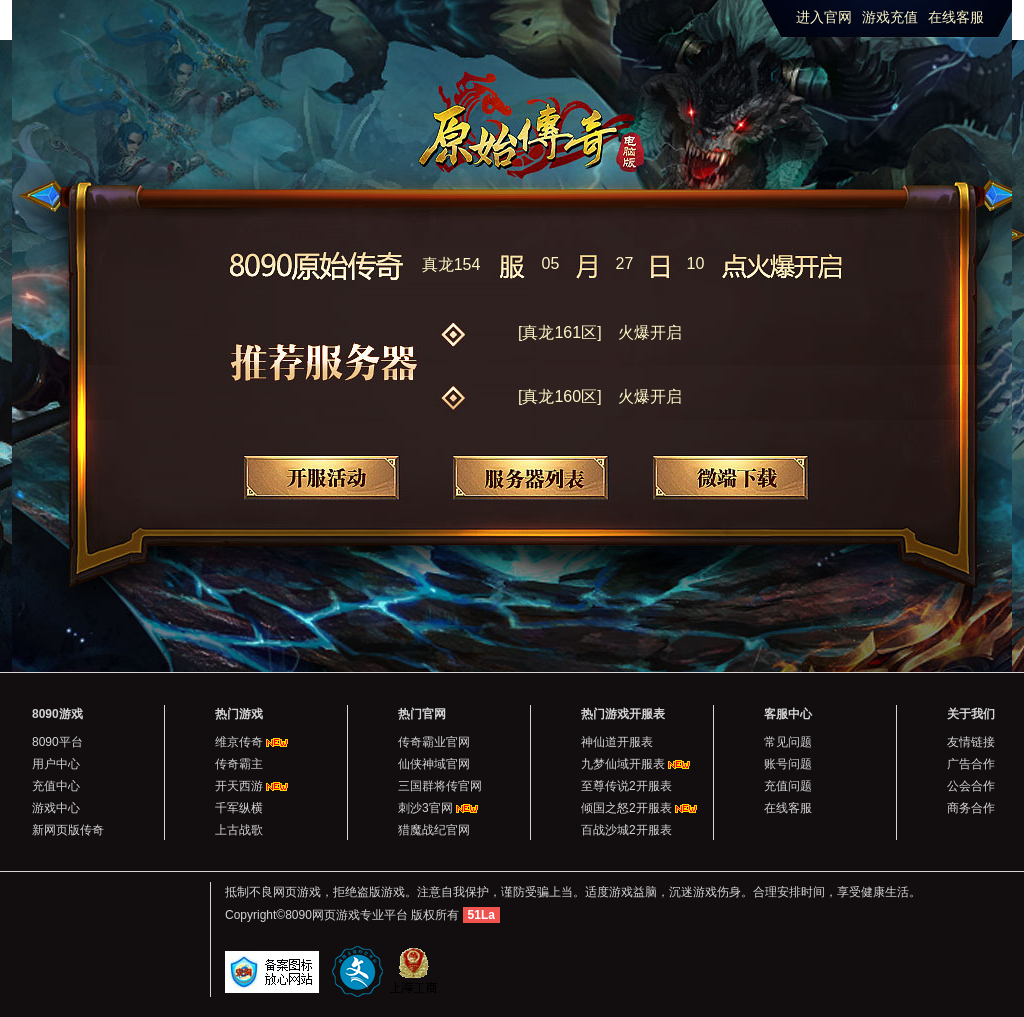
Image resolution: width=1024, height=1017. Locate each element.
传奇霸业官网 (434, 742)
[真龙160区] (600, 396)
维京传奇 (239, 742)
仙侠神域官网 (434, 764)
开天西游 (239, 786)
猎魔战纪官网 (434, 830)
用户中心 (56, 764)
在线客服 (956, 17)
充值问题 (788, 786)
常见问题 (788, 742)
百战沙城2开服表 (626, 830)
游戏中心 (56, 808)
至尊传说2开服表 (626, 786)
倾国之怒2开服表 (626, 808)
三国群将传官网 (440, 786)
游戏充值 (890, 17)
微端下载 (730, 477)
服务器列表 (530, 477)
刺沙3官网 (425, 808)
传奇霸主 (239, 764)
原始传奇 (539, 111)
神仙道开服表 (617, 742)
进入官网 (824, 17)
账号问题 (788, 764)
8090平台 (57, 742)
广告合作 (971, 764)
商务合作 (971, 808)
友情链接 (971, 742)
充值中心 (56, 786)
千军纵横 (239, 808)
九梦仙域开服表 (623, 764)
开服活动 (321, 477)
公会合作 (971, 786)
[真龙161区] (600, 332)
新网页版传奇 (68, 830)
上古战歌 (239, 830)
